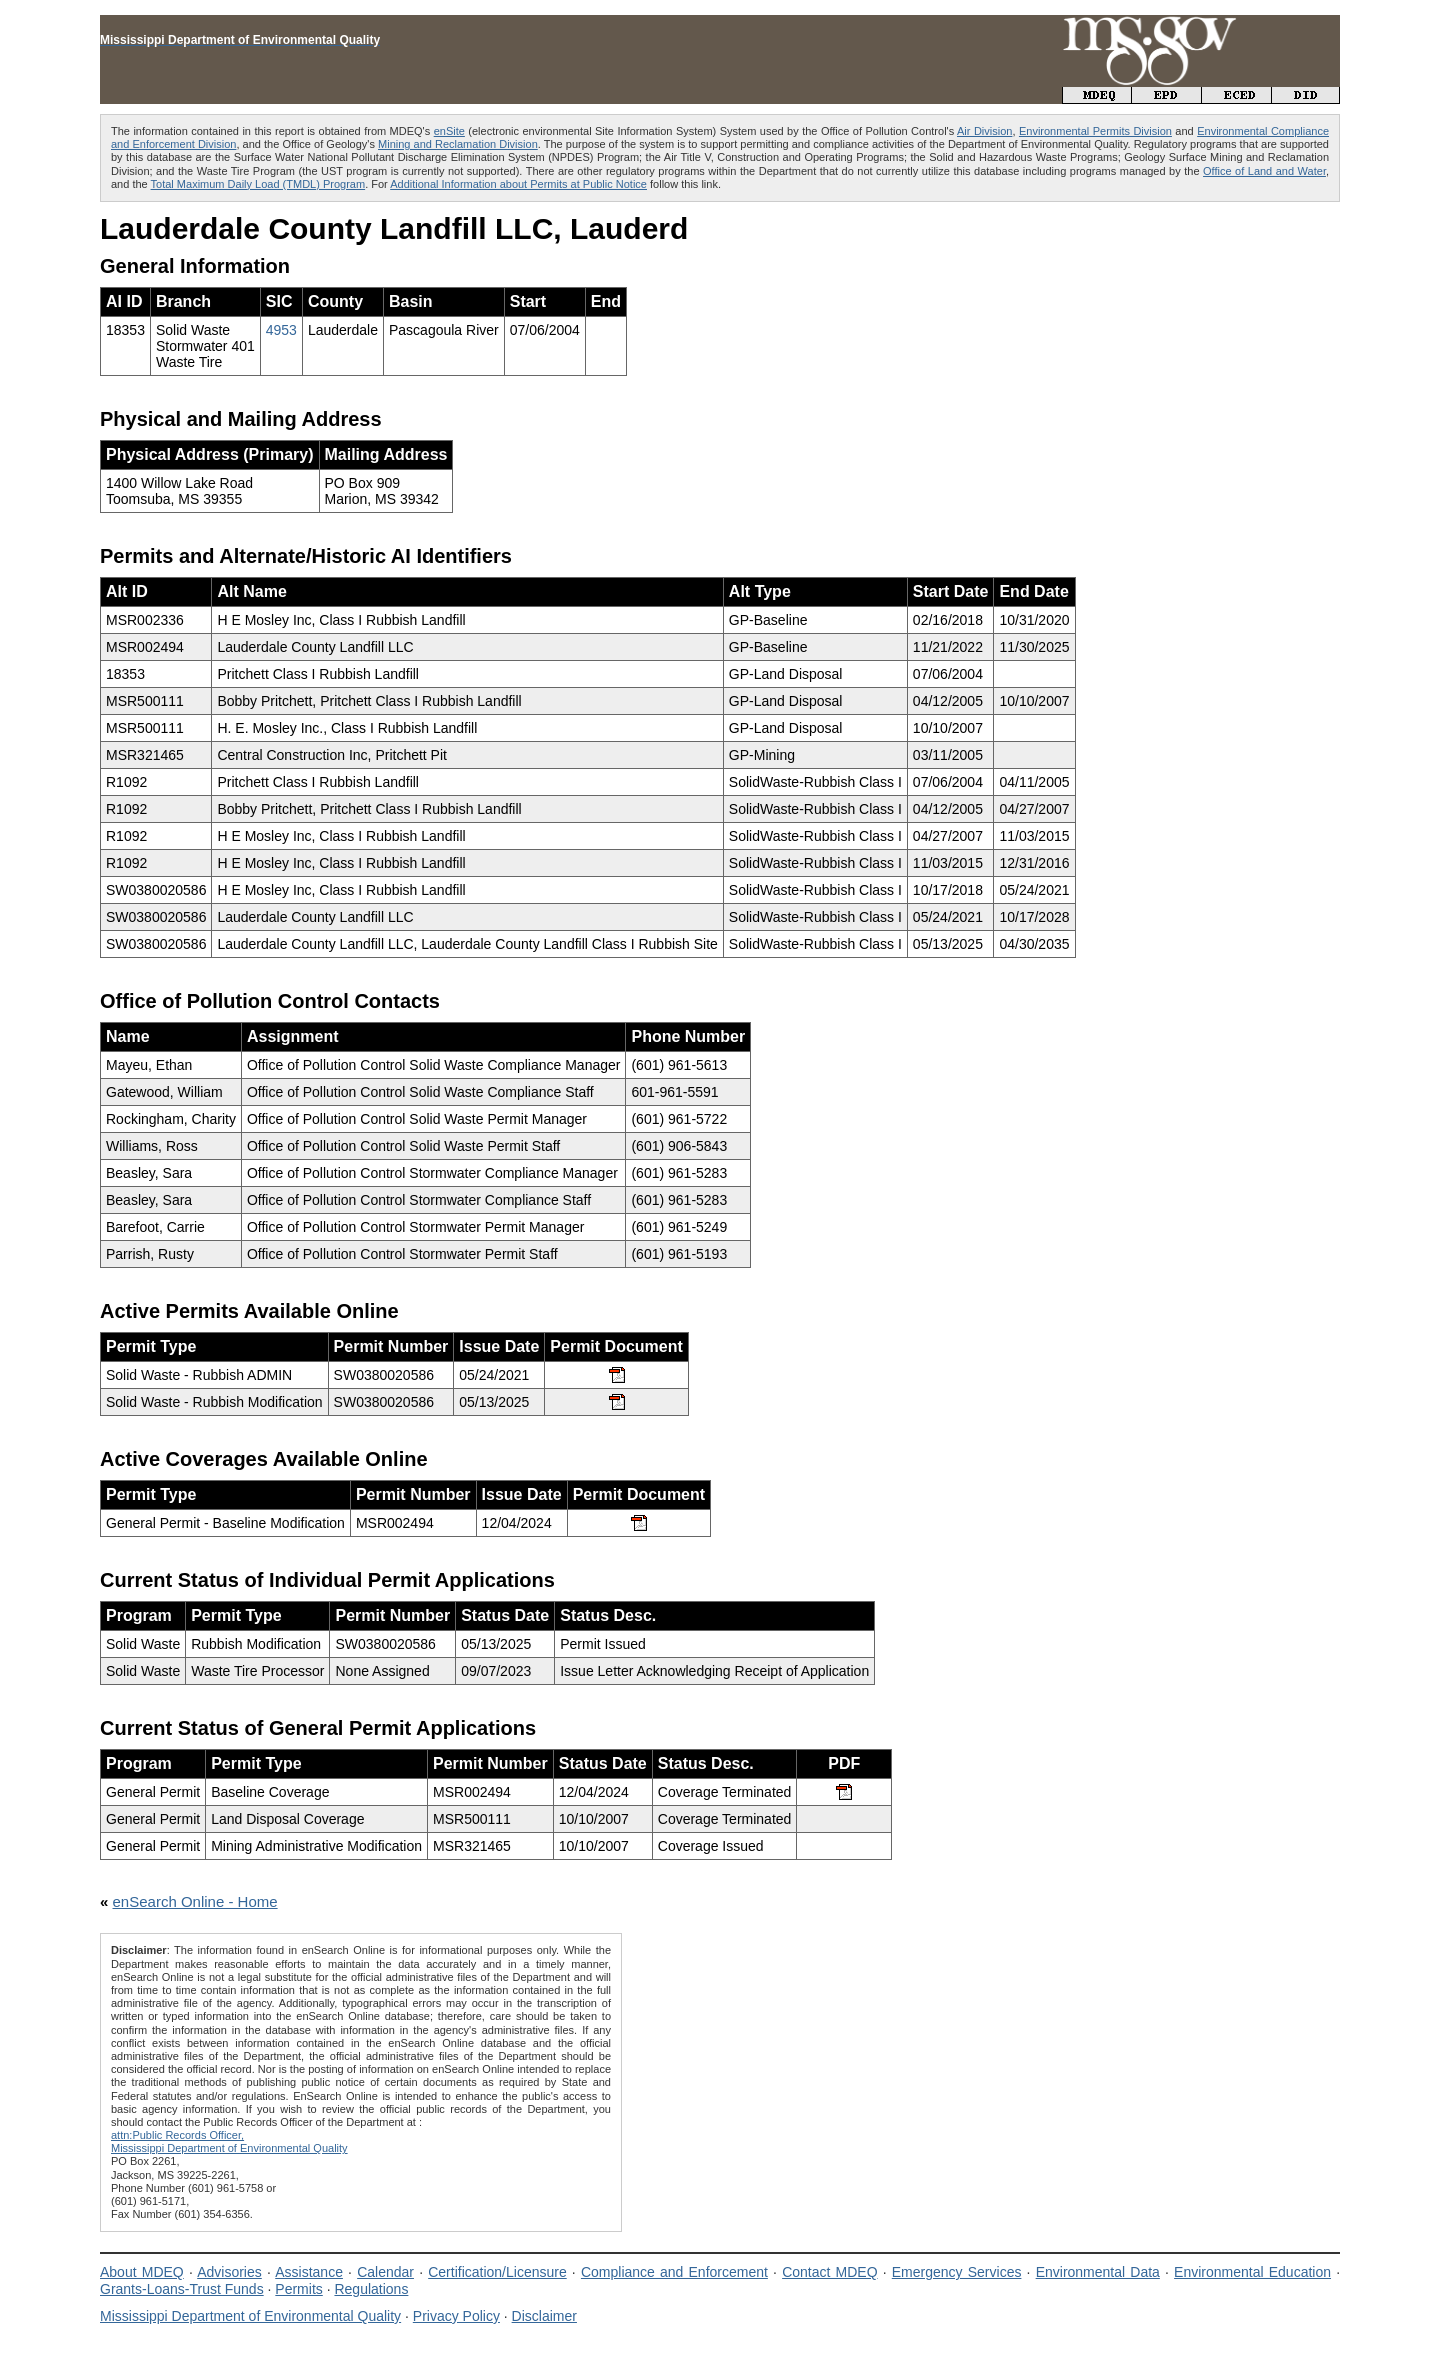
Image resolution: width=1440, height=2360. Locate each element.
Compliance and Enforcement (674, 2272)
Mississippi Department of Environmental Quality (250, 2316)
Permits (298, 2289)
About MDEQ (142, 2272)
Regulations (371, 2289)
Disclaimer (544, 2316)
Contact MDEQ (829, 2272)
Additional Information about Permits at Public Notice (518, 184)
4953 (281, 330)
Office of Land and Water (1264, 171)
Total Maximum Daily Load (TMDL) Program (258, 184)
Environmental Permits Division (1095, 131)
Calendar (385, 2272)
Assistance (309, 2272)
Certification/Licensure (497, 2272)
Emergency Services (957, 2272)
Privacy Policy (456, 2316)
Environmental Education (1252, 2272)
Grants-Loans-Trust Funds (182, 2289)
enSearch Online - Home (195, 1901)
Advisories (229, 2272)
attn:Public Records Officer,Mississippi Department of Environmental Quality (229, 2141)
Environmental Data (1098, 2272)
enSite (449, 131)
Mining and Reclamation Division (458, 144)
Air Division (984, 131)
